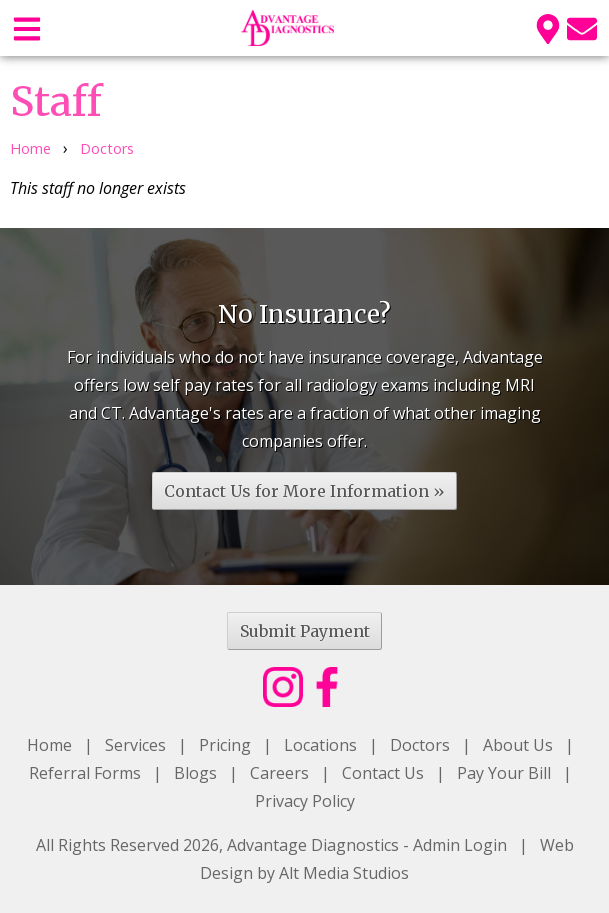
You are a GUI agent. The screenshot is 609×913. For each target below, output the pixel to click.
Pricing (225, 745)
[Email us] (582, 27)
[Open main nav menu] (27, 27)
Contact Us (383, 773)
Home (30, 148)
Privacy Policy (305, 801)
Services (135, 745)
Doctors (107, 148)
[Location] (548, 27)
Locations (320, 745)
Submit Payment (305, 631)
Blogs (195, 773)
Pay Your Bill (504, 773)
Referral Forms (85, 773)
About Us (518, 745)
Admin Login (460, 845)
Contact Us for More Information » (304, 491)
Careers (279, 773)
